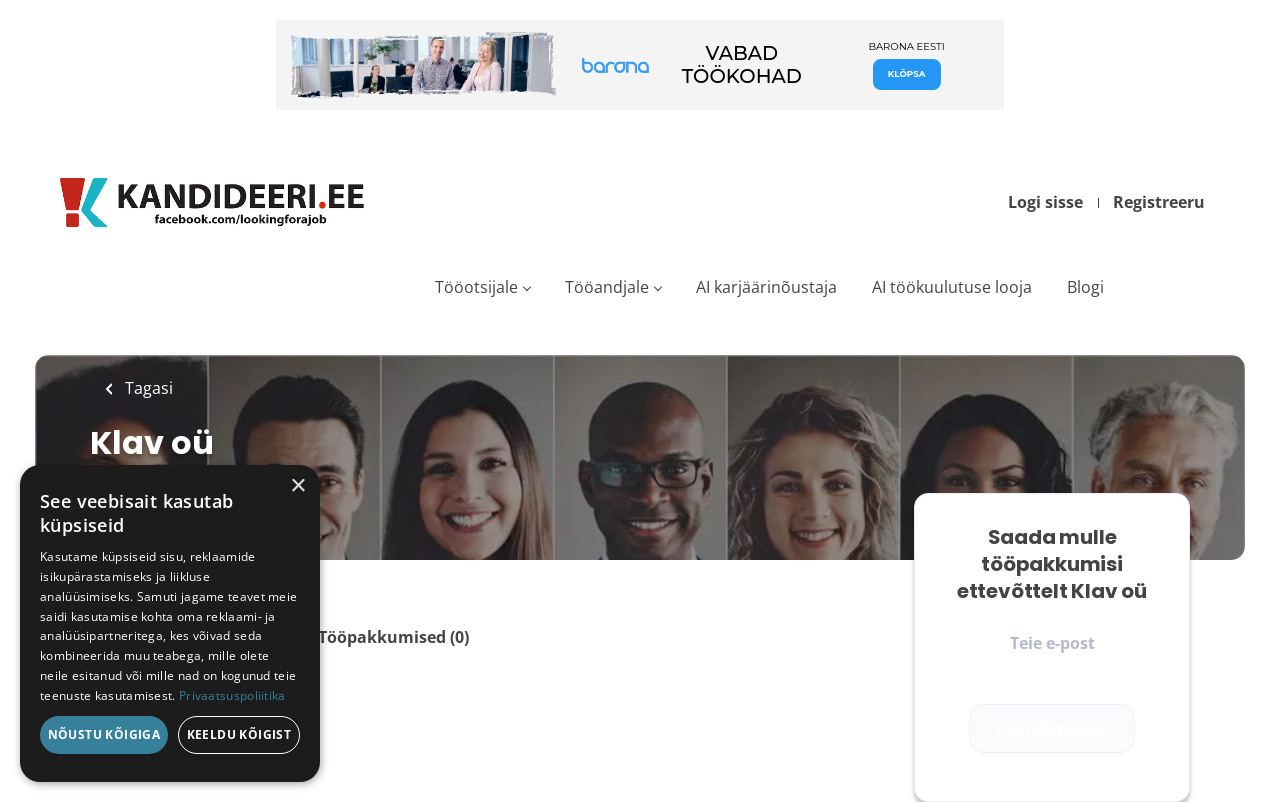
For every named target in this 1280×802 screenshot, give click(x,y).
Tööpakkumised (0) (393, 637)
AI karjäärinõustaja (766, 287)
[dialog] (170, 623)
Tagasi (147, 388)
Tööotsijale (476, 287)
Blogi (1085, 287)
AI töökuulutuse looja (952, 287)
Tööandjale (607, 287)
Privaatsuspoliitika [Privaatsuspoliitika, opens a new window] (232, 695)
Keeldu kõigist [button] (239, 734)
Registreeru (1159, 202)
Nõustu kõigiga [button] (104, 734)
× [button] (297, 486)
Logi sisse (1045, 202)
